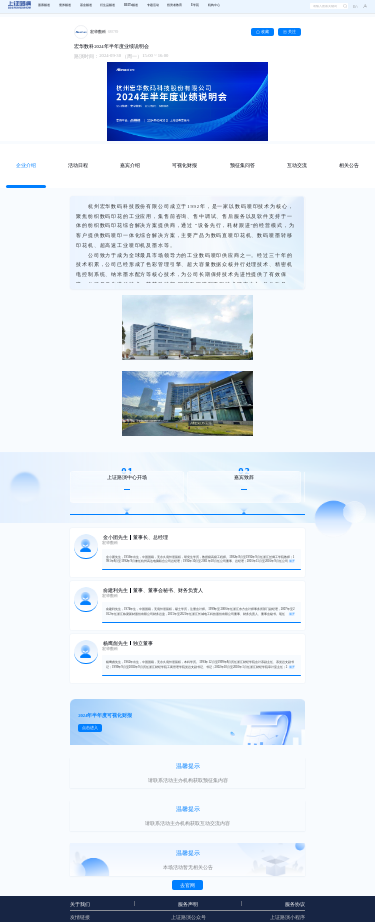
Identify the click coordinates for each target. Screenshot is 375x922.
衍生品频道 (107, 5)
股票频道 (44, 5)
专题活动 (153, 5)
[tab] (26, 166)
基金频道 (86, 5)
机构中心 (214, 5)
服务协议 (295, 904)
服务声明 (188, 904)
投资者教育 (174, 5)
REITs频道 (131, 5)
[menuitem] (44, 6)
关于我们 (80, 904)
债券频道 (65, 5)
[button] (362, 6)
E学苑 (195, 5)
